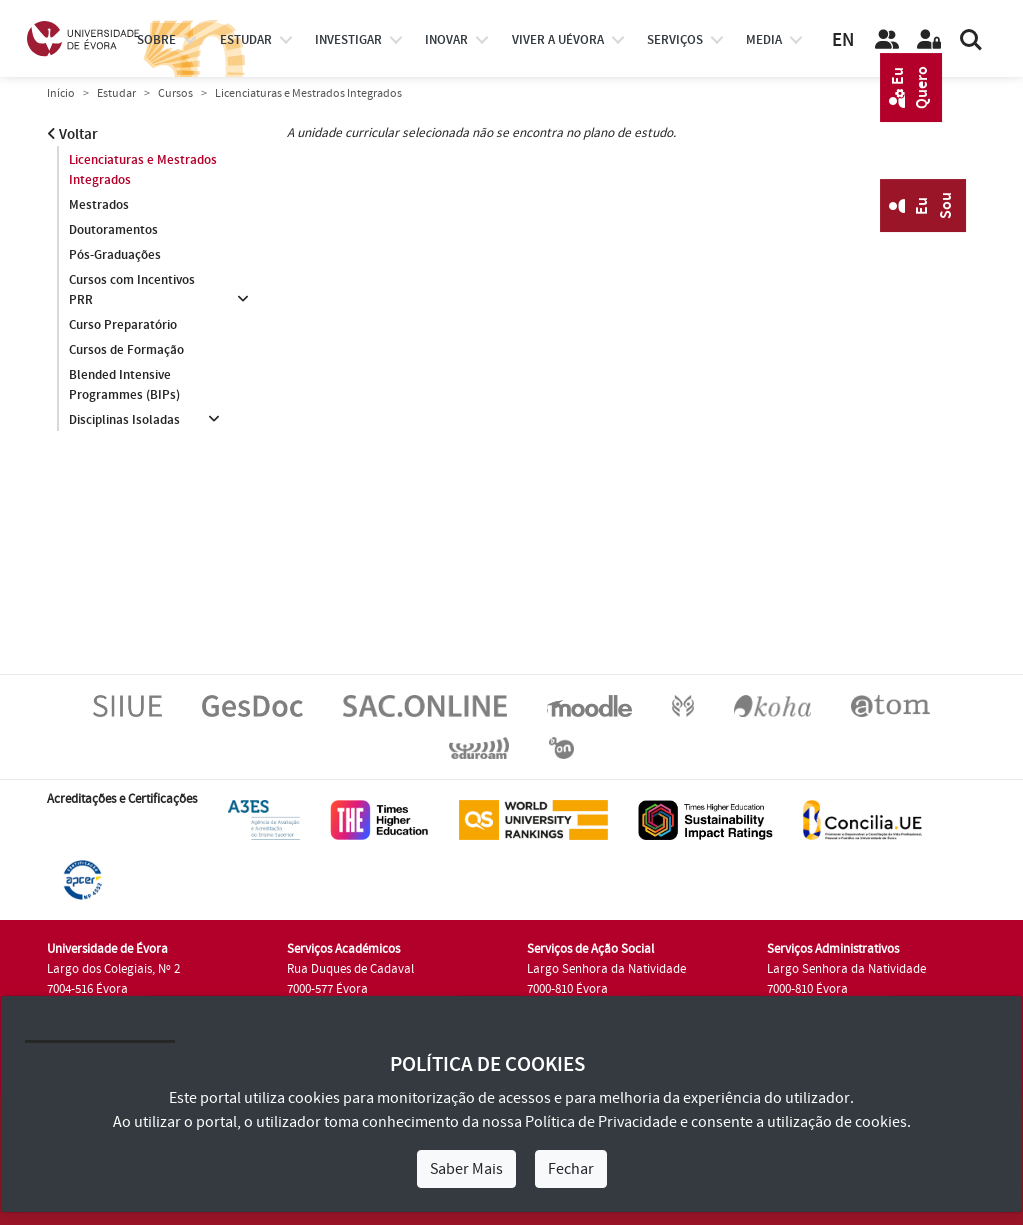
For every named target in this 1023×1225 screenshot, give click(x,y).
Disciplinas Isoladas (124, 420)
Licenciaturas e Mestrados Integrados (143, 170)
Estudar (116, 93)
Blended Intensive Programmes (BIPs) (124, 385)
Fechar (571, 1169)
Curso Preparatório (123, 325)
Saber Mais (466, 1169)
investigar (348, 40)
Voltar (72, 134)
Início (61, 93)
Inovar (446, 40)
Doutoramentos (113, 230)
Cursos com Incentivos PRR (132, 290)
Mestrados (99, 205)
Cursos (175, 93)
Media (764, 40)
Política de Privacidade (601, 1122)
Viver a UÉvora (558, 40)
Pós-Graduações (115, 255)
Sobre (156, 40)
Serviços (675, 40)
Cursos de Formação (126, 350)
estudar (246, 40)
